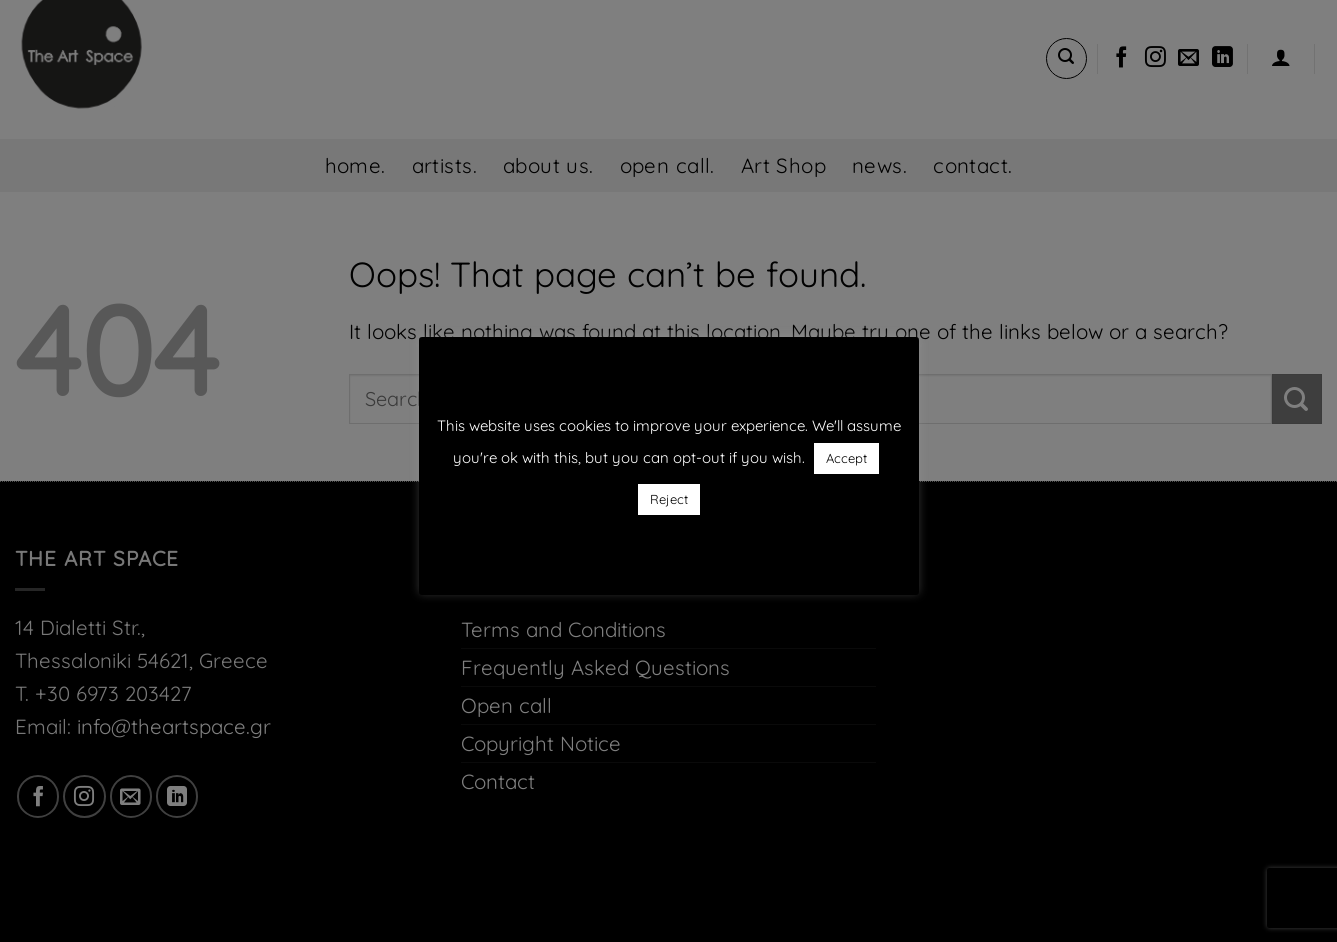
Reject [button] (669, 499)
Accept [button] (846, 458)
